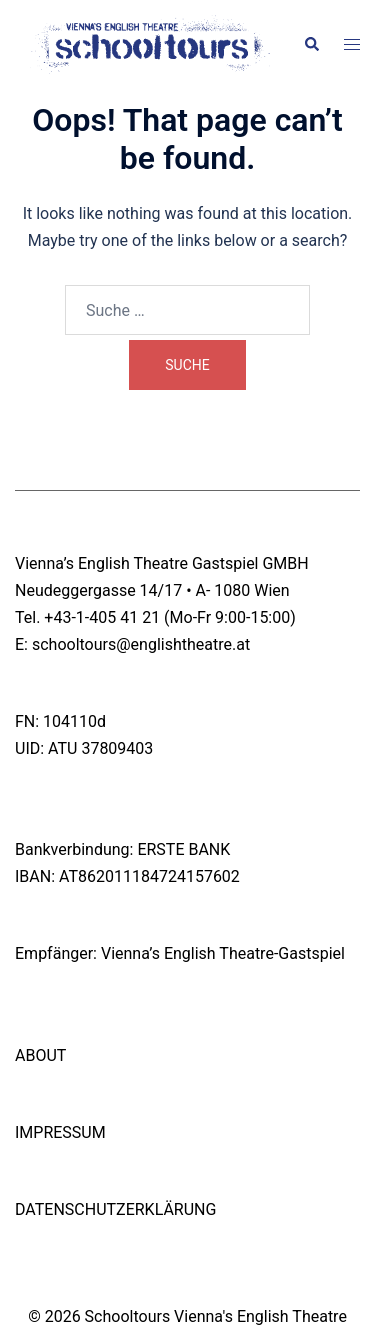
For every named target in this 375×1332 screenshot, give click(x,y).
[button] (311, 45)
